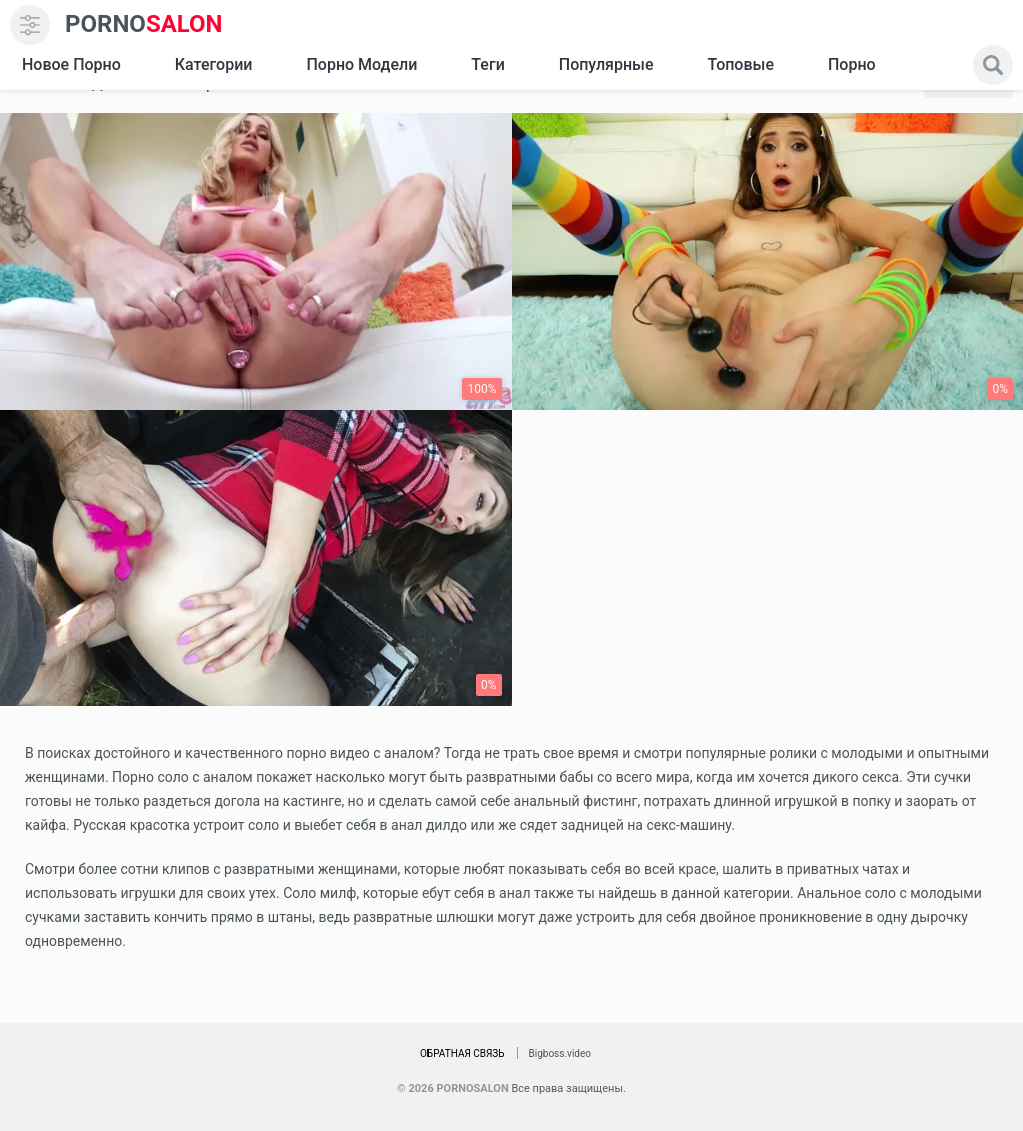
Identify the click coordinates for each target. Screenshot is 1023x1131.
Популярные (606, 64)
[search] (993, 65)
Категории (214, 64)
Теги (487, 64)
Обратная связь (462, 1053)
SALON (144, 24)
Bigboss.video (560, 1053)
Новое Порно (71, 64)
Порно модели (361, 64)
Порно (852, 64)
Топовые (740, 64)
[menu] (30, 25)
